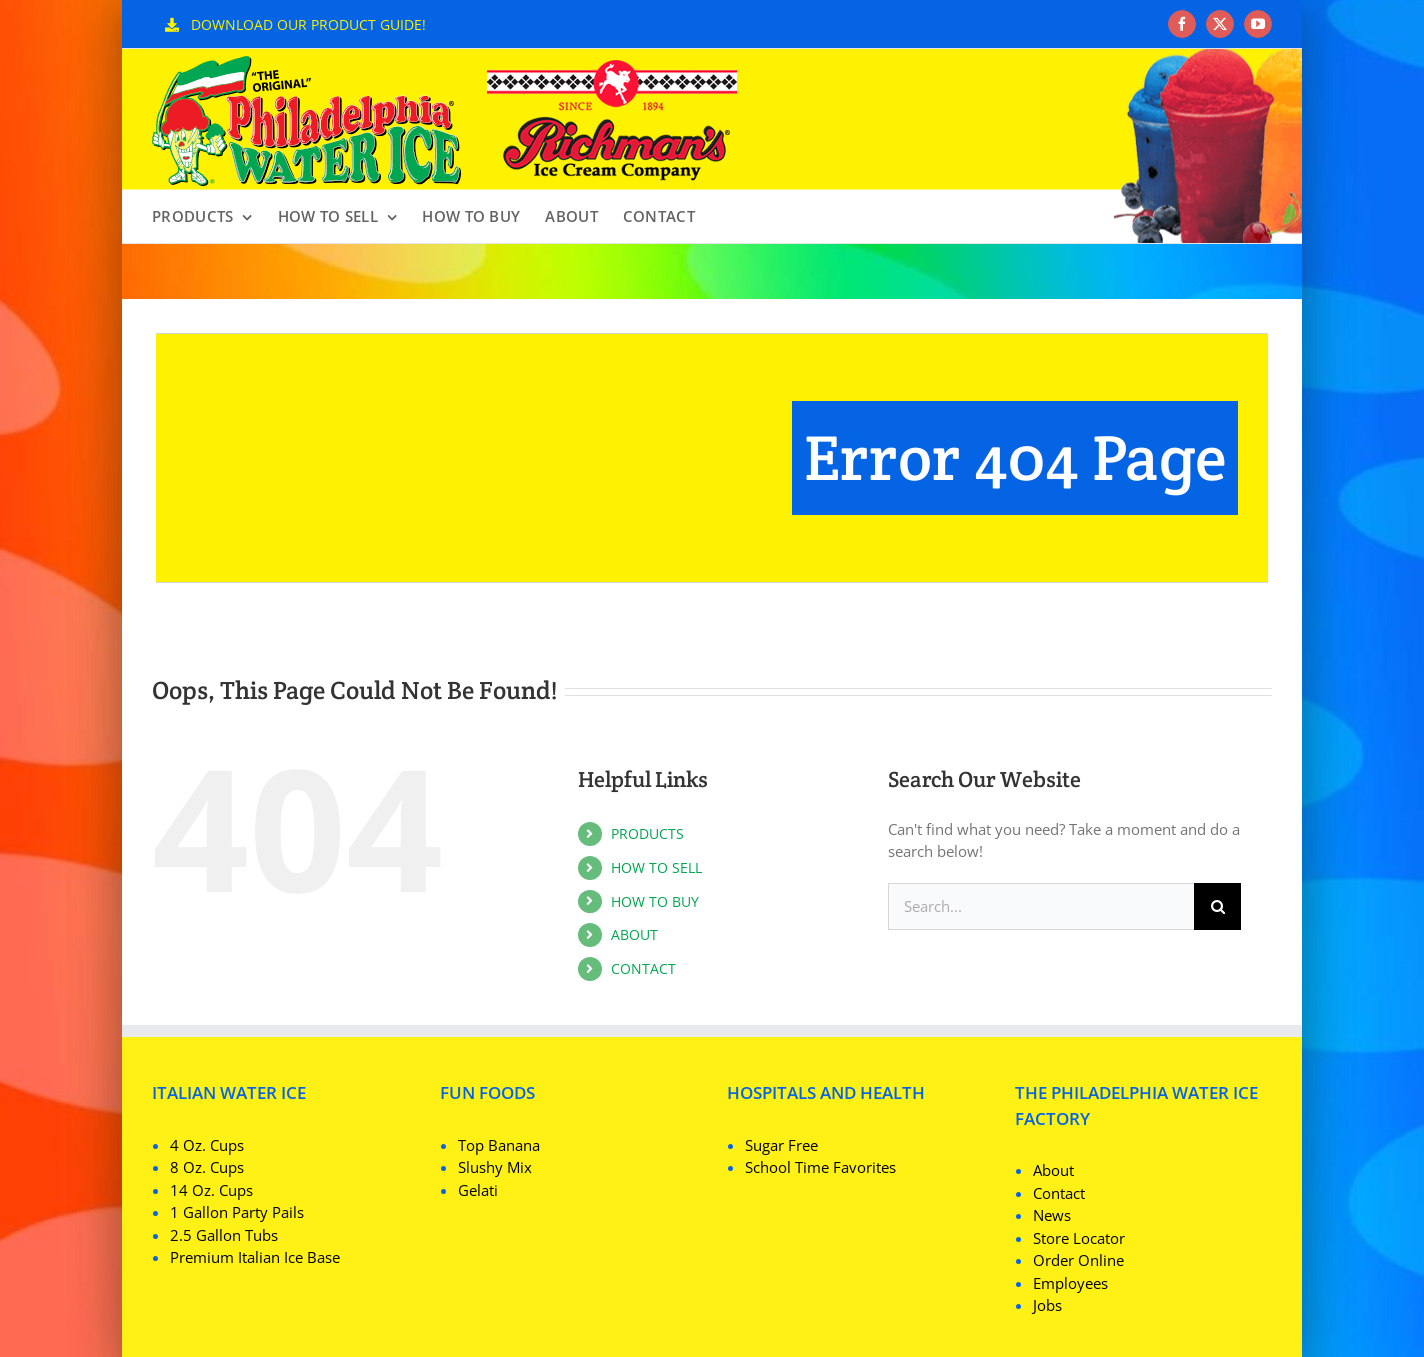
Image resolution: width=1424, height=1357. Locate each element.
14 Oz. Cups (211, 1190)
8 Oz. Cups (207, 1167)
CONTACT (643, 968)
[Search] (1217, 906)
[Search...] (1041, 906)
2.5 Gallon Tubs (224, 1235)
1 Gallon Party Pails (237, 1212)
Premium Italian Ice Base (255, 1257)
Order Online (1078, 1260)
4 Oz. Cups (207, 1145)
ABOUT (634, 934)
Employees (1070, 1283)
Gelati (478, 1190)
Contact (1059, 1193)
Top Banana (499, 1145)
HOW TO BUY (655, 901)
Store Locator (1079, 1238)
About (1053, 1170)
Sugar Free (781, 1145)
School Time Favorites (820, 1167)
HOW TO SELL (656, 867)
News (1052, 1215)
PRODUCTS (647, 833)
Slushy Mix (495, 1167)
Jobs (1047, 1305)
